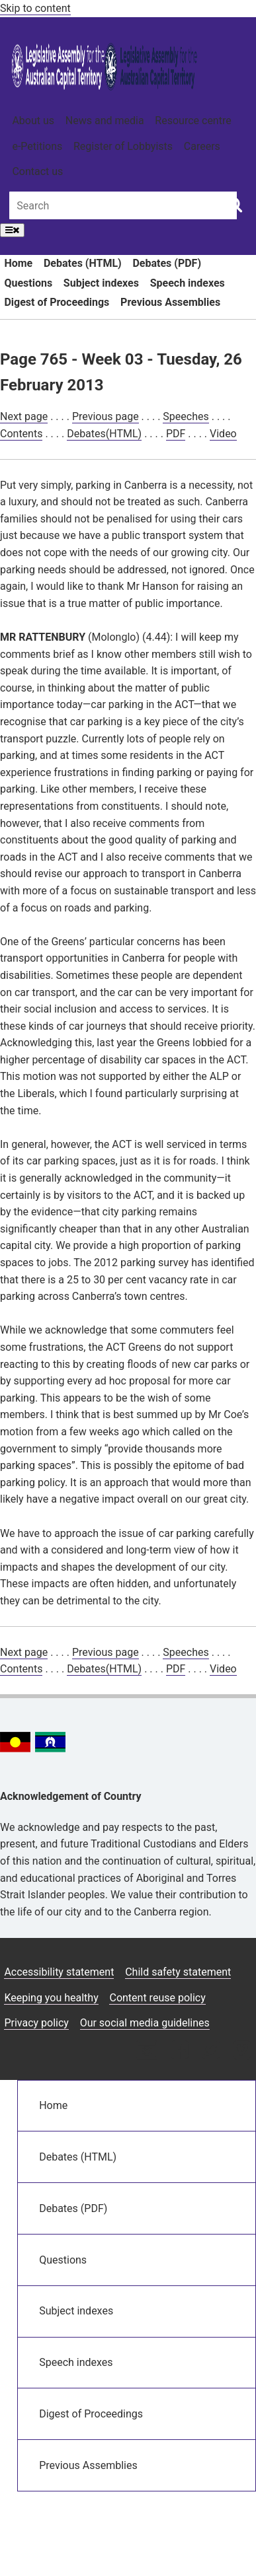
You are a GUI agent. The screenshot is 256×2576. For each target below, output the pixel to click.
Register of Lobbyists (123, 146)
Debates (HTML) (83, 263)
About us (33, 120)
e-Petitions (37, 146)
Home (18, 263)
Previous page (105, 416)
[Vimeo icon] (242, 2051)
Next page (24, 416)
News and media (104, 120)
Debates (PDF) (166, 263)
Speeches (185, 416)
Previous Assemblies (170, 302)
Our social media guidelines (145, 2023)
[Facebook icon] (180, 2051)
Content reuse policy (157, 1997)
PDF (175, 433)
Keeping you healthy (51, 1997)
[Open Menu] (12, 230)
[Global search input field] (123, 205)
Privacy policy (36, 2023)
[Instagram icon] (146, 2051)
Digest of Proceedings (56, 302)
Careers (202, 146)
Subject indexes (101, 283)
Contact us (37, 171)
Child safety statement (178, 1972)
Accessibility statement (59, 1972)
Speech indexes (187, 283)
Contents (21, 433)
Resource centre (193, 120)
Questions (28, 283)
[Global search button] (234, 204)
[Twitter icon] (211, 2051)
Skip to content (35, 8)
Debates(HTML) (104, 433)
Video (223, 433)
